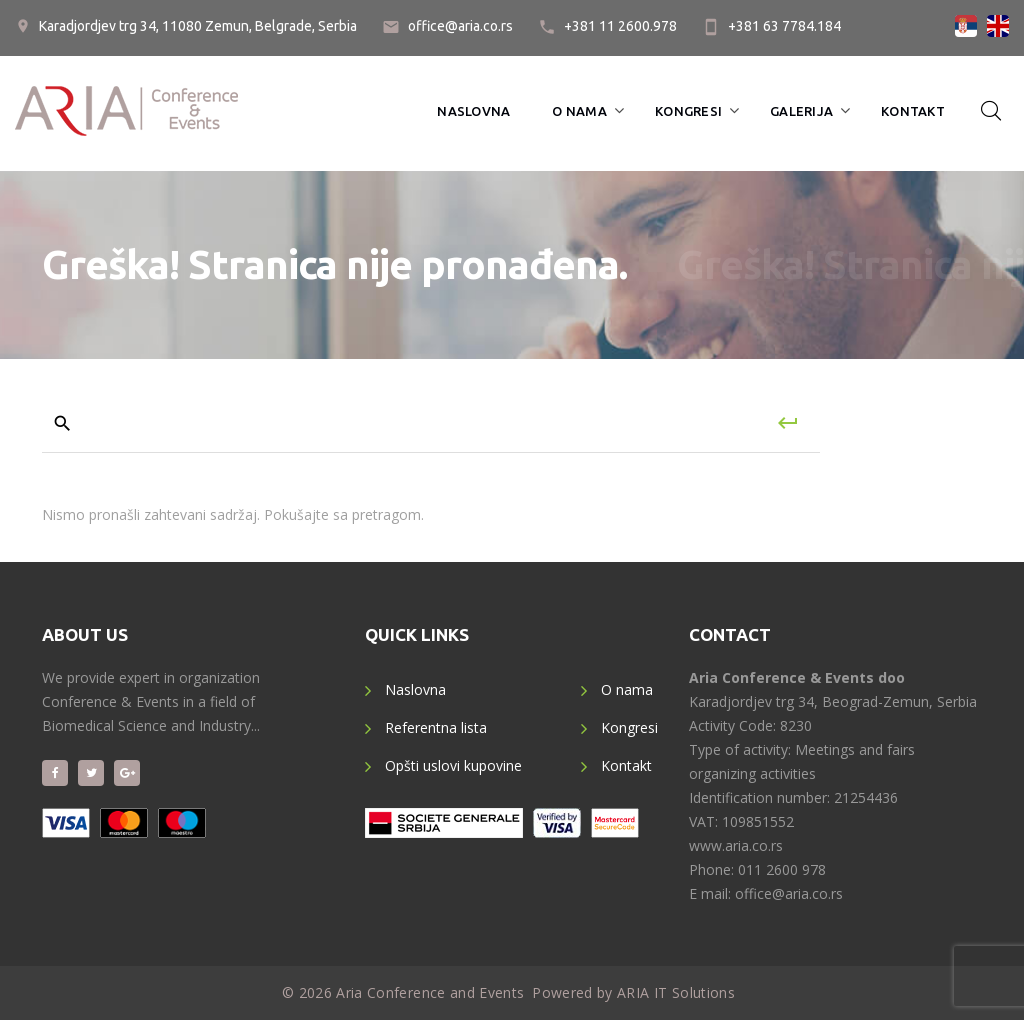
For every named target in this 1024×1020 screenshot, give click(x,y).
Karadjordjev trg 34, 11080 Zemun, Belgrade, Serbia (198, 26)
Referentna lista (436, 727)
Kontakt (913, 111)
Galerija (801, 111)
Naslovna (473, 111)
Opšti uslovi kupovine (453, 765)
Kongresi (688, 111)
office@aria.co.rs (460, 26)
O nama (579, 111)
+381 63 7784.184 (784, 26)
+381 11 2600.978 (620, 26)
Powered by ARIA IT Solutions (633, 992)
